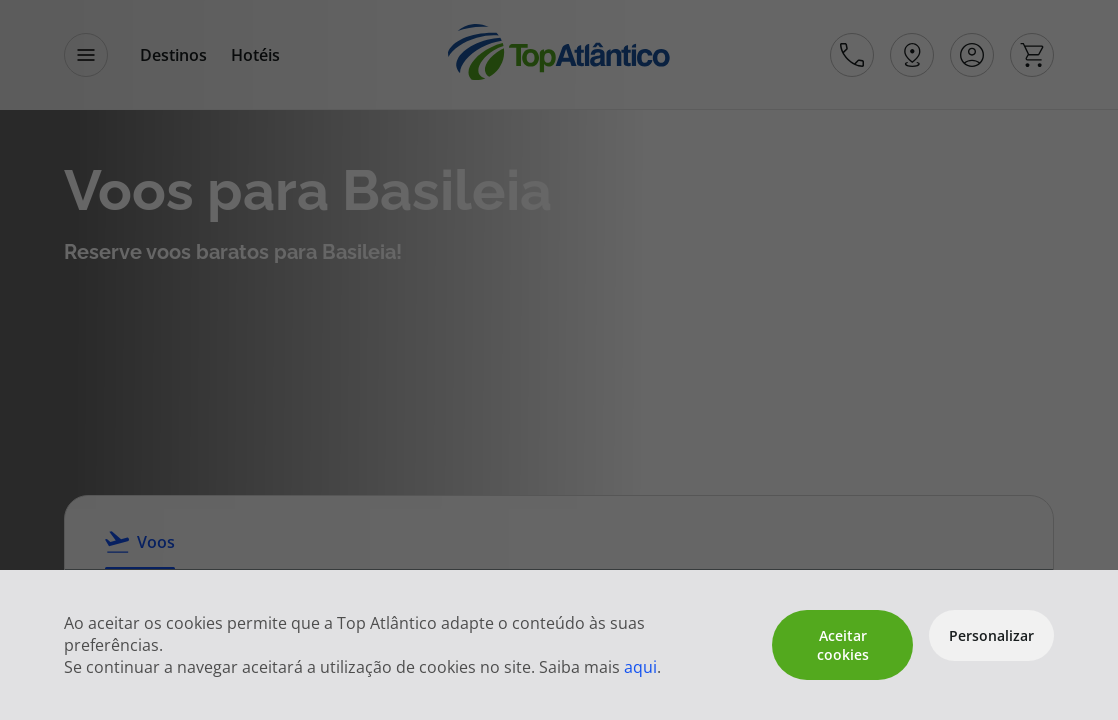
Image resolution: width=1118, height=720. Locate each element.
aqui (640, 667)
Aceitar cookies (843, 645)
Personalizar (991, 635)
